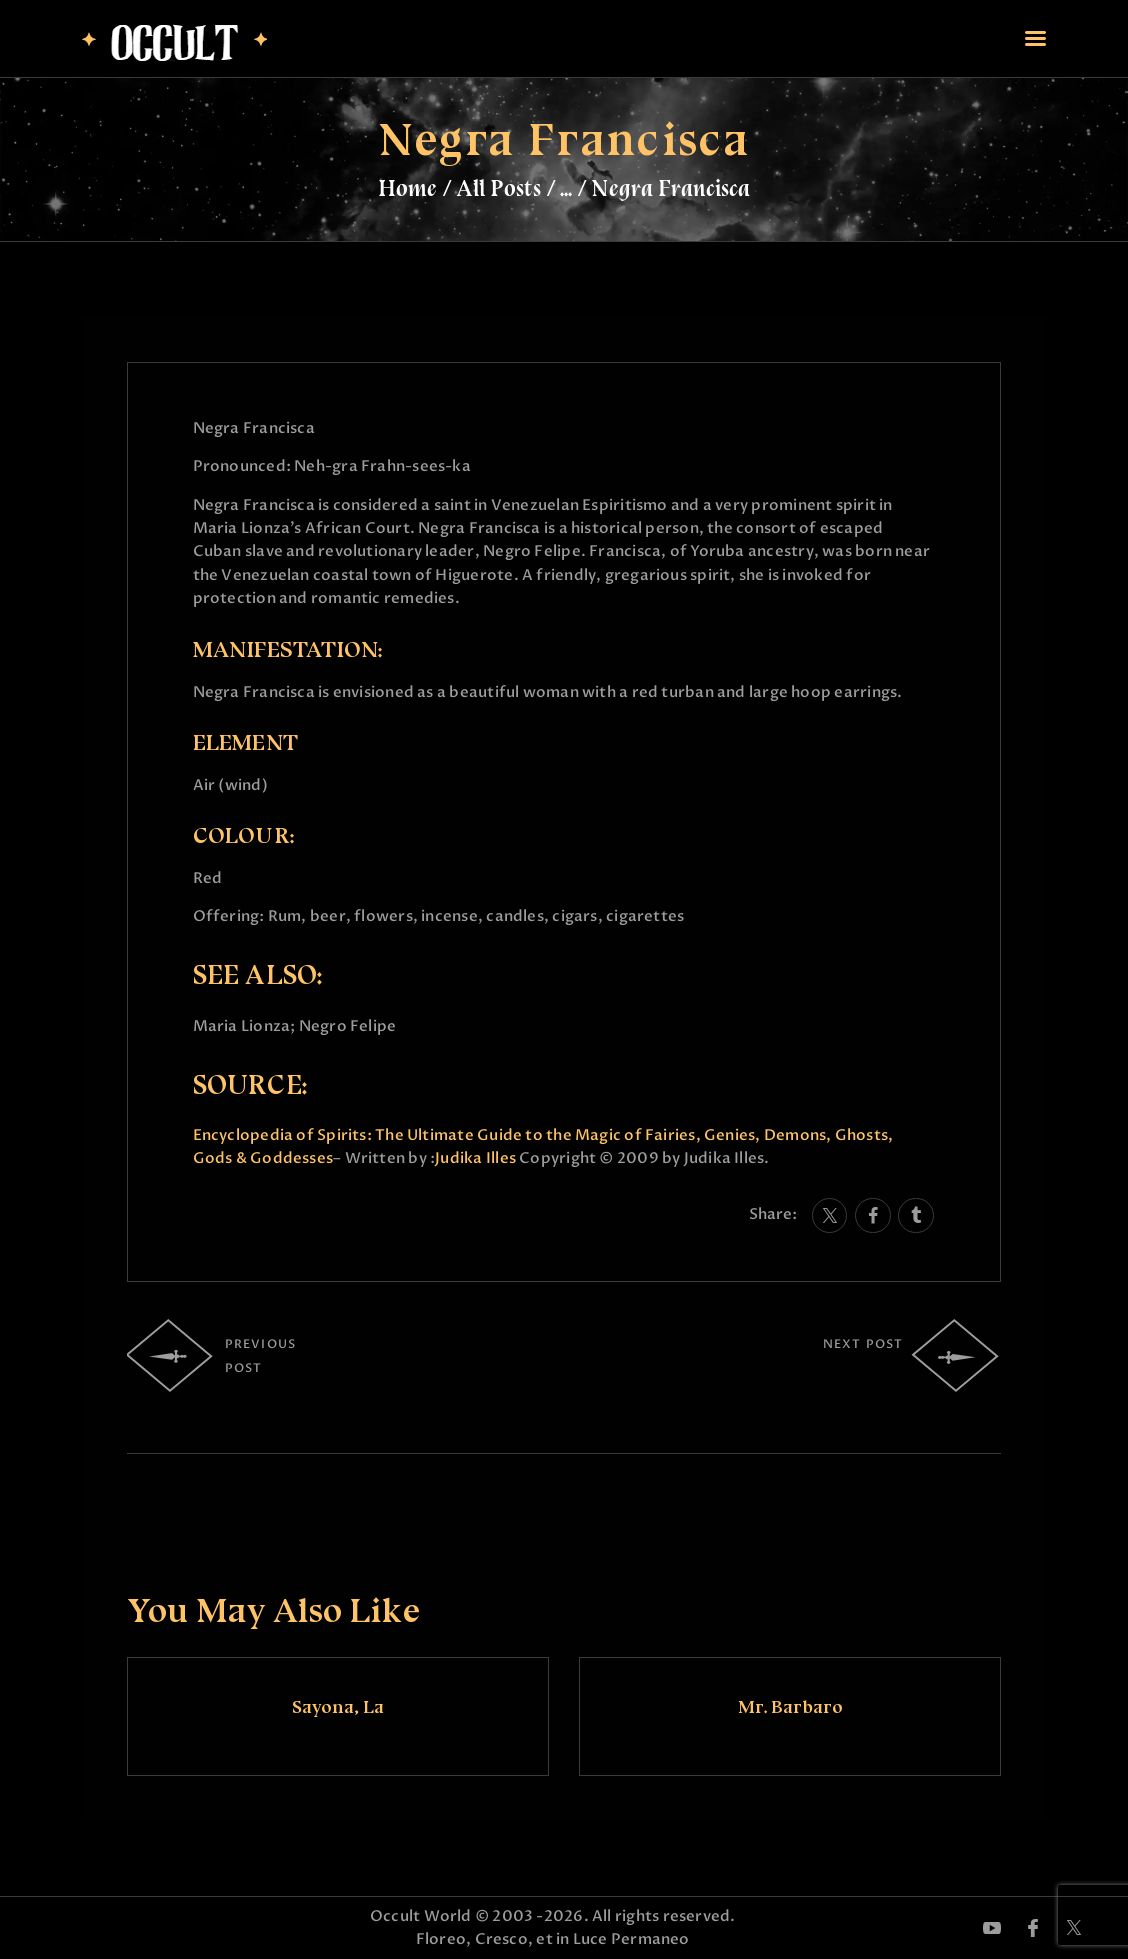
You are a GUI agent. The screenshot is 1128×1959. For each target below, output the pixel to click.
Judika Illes (475, 1158)
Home (407, 188)
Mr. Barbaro (790, 1707)
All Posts (498, 188)
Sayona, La (338, 1707)
